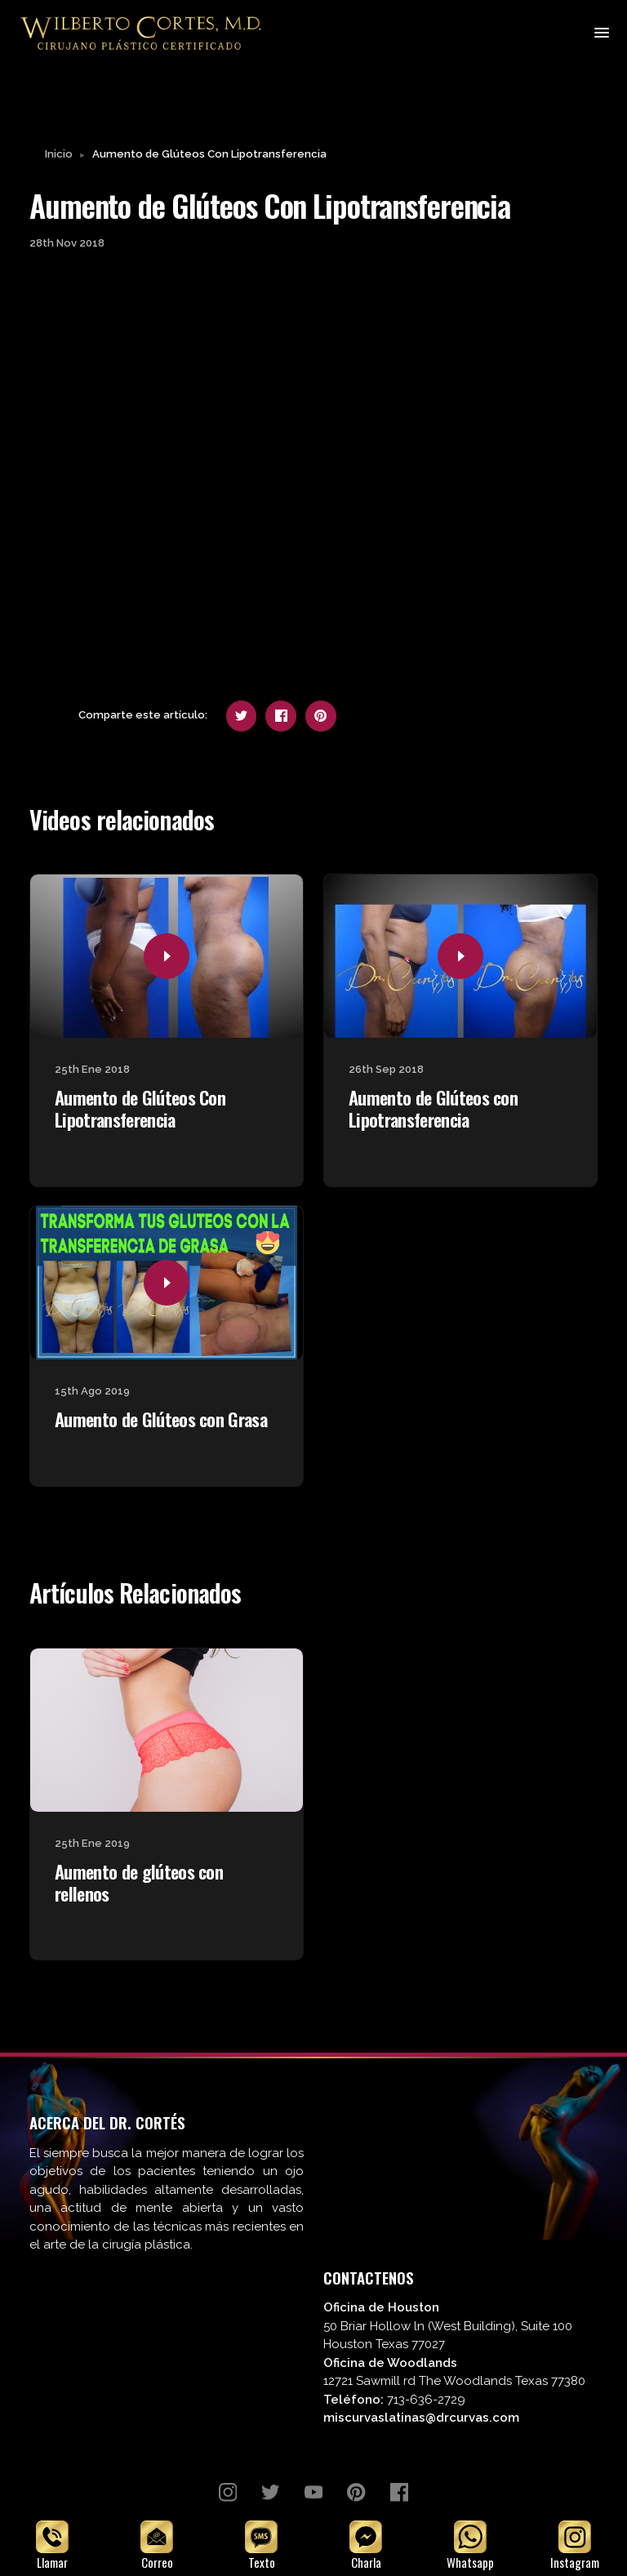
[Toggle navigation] (599, 33)
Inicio (59, 155)
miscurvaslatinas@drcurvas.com (421, 2419)
